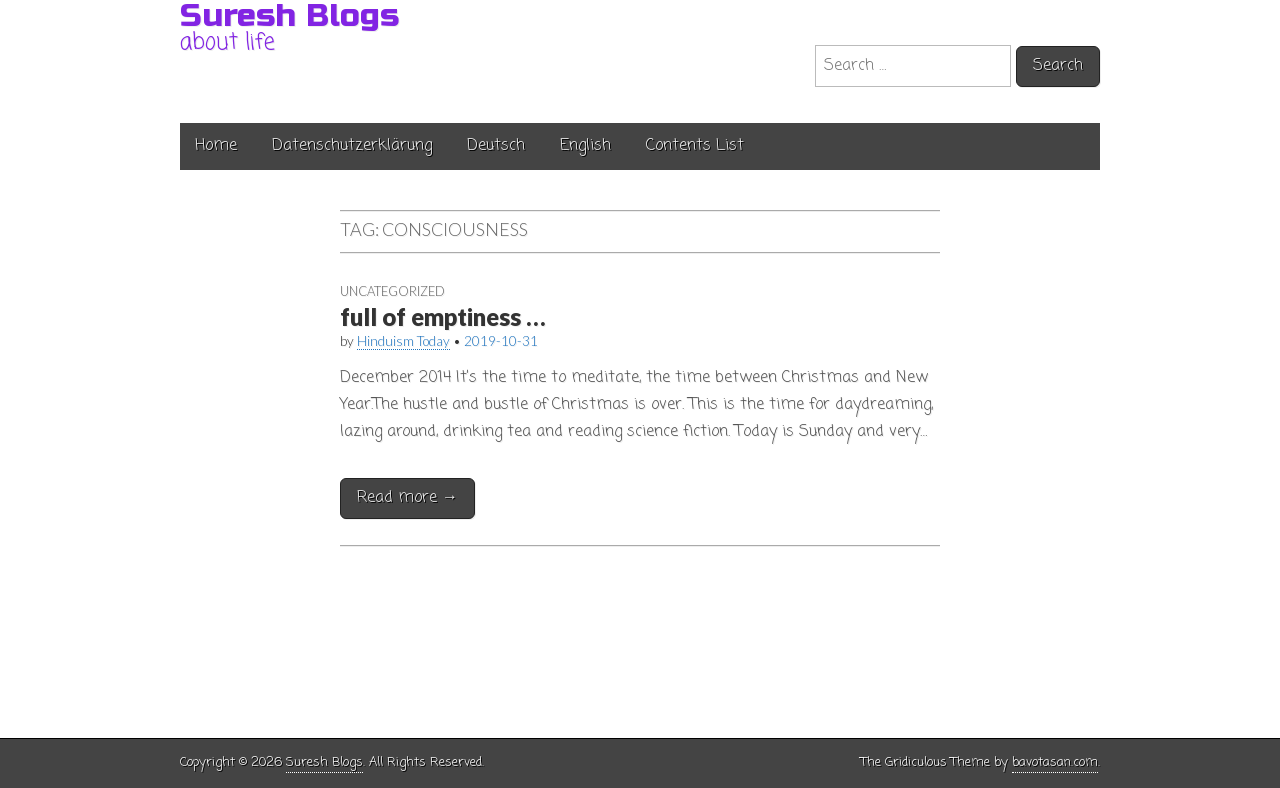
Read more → (407, 498)
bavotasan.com (1055, 762)
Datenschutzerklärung (352, 146)
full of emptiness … (444, 316)
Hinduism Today (404, 341)
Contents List (695, 146)
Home (216, 146)
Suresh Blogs (324, 762)
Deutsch (496, 146)
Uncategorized (392, 291)
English (585, 146)
